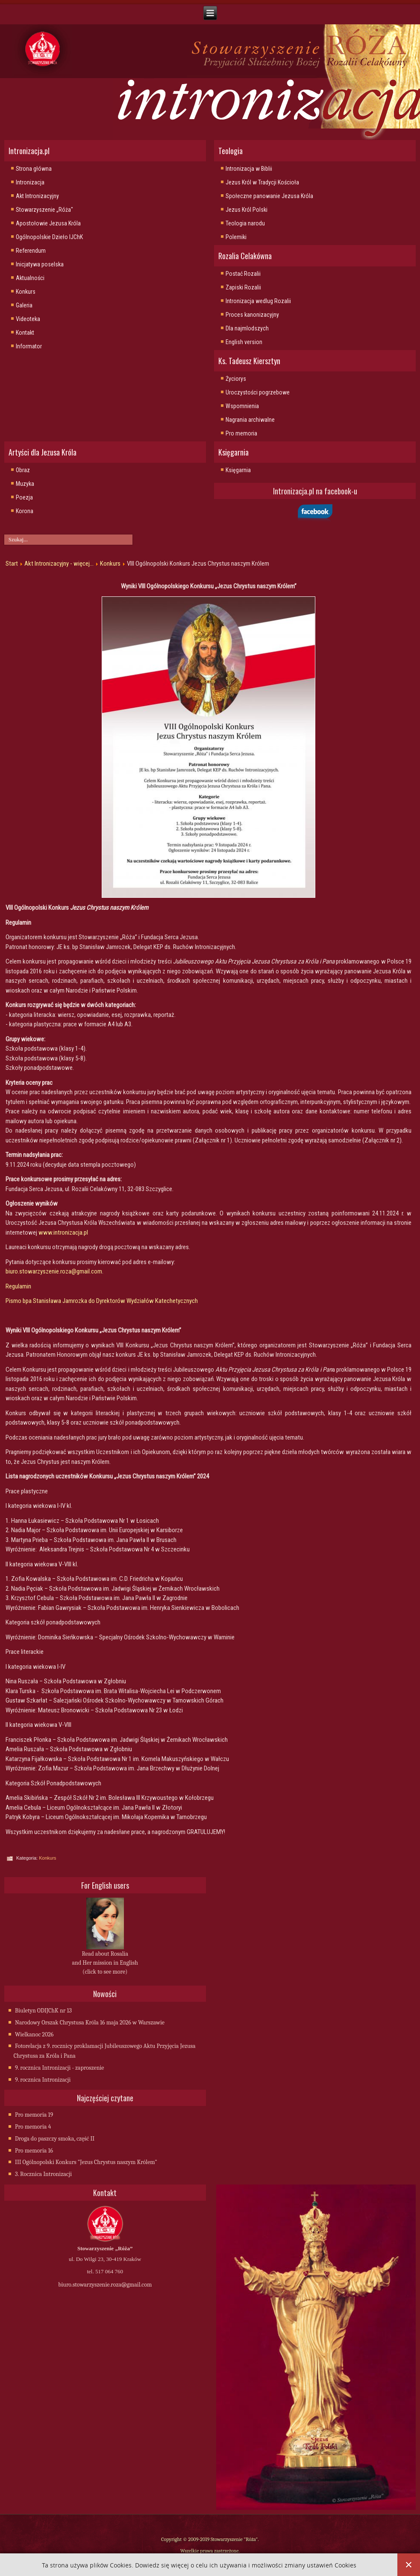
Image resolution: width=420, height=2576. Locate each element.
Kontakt (25, 332)
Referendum (31, 250)
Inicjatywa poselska (40, 264)
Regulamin (18, 1286)
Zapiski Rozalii (243, 287)
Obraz (23, 470)
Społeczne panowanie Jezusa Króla (269, 196)
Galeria (24, 305)
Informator (29, 346)
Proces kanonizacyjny (252, 314)
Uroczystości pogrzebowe (258, 392)
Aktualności (30, 278)
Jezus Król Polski (246, 209)
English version (244, 342)
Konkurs (25, 291)
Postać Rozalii (243, 273)
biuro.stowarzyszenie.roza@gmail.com (54, 1271)
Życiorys (236, 378)
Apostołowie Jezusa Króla (48, 223)
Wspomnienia (242, 406)
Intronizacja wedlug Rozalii (258, 301)
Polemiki (236, 237)
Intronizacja (30, 182)
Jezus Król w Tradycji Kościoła (262, 182)
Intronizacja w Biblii (249, 168)
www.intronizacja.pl (63, 1232)
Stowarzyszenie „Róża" (44, 209)
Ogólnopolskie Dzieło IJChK (49, 237)
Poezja (24, 497)
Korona (24, 511)
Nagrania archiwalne (250, 419)
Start (12, 563)
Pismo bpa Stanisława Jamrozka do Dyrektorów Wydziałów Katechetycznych (102, 1301)
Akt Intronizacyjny (37, 196)
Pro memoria (241, 433)
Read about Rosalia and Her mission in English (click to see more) (105, 1962)
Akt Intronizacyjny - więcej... (59, 563)
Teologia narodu (245, 223)
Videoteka (28, 318)
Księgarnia (238, 470)
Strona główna (34, 168)
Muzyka (25, 483)
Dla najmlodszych (247, 328)
